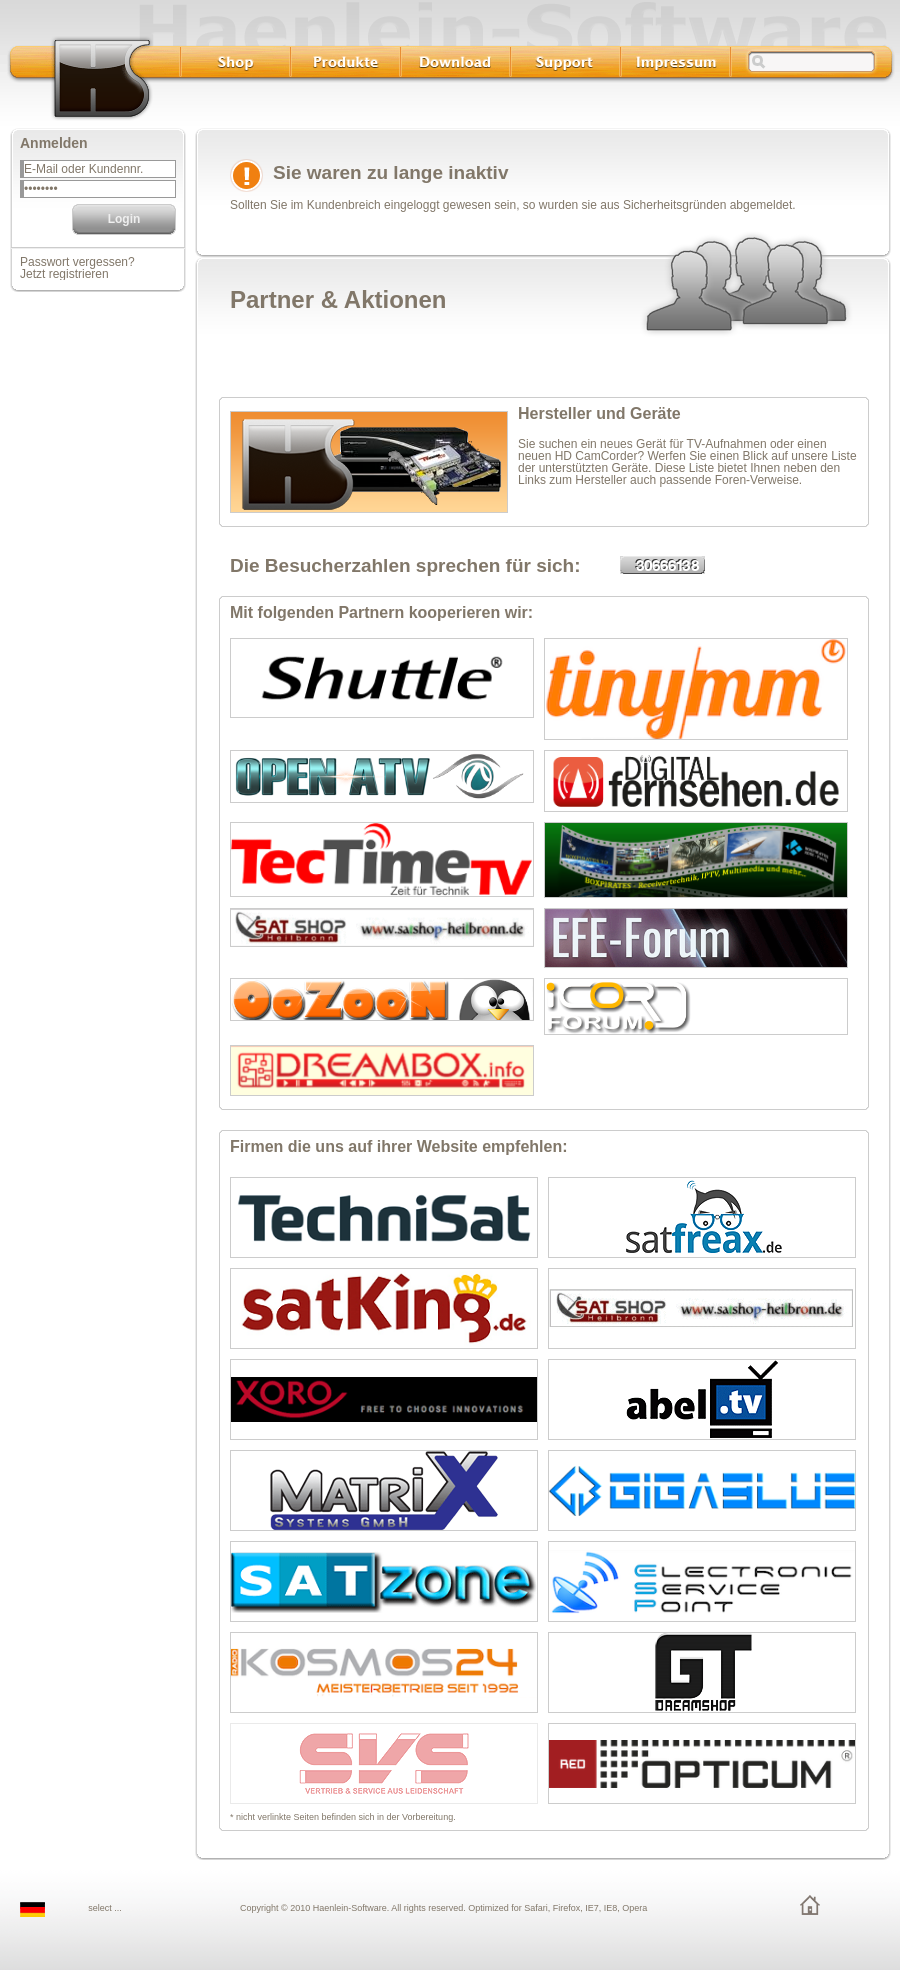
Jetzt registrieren (64, 274)
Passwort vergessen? (77, 262)
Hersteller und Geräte (599, 413)
